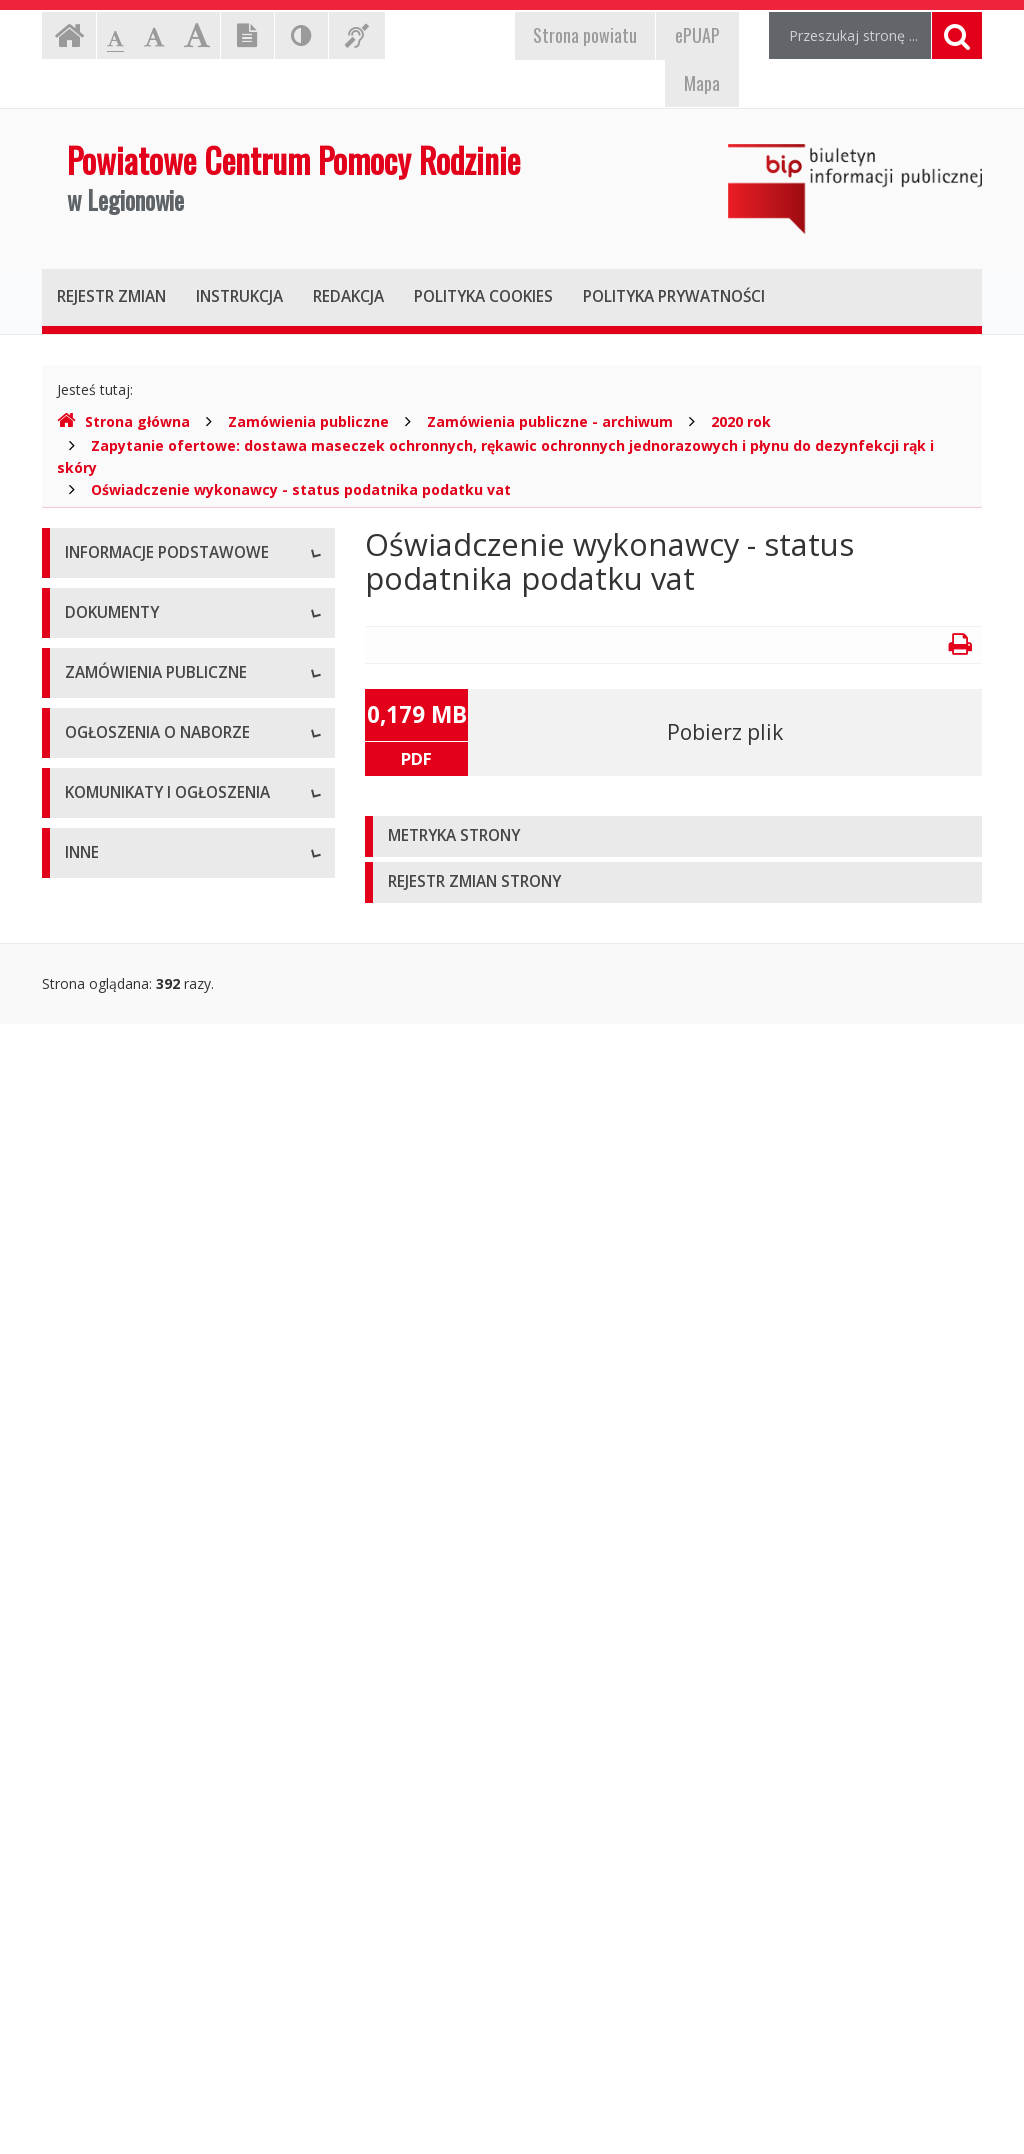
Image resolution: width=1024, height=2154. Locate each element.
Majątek (91, 1885)
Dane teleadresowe (128, 600)
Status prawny (111, 645)
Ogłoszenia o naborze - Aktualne (171, 1520)
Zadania (91, 780)
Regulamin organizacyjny (145, 1040)
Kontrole (93, 1930)
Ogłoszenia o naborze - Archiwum (175, 1565)
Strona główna (123, 421)
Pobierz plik (725, 732)
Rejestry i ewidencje (129, 1975)
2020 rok (741, 421)
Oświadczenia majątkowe (148, 2020)
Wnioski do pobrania (131, 1130)
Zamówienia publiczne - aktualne (171, 1325)
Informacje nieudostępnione (156, 1840)
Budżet (88, 1085)
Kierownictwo (109, 735)
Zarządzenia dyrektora (137, 1175)
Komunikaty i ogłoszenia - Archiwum (149, 1725)
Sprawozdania (110, 1220)
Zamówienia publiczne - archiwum (550, 421)
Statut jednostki (116, 995)
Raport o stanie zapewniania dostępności (157, 880)
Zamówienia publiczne (308, 421)
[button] (673, 836)
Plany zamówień (118, 1415)
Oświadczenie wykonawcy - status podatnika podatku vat (301, 489)
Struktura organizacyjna (141, 690)
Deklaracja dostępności (141, 825)
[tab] (673, 836)
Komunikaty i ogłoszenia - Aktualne (179, 1670)
